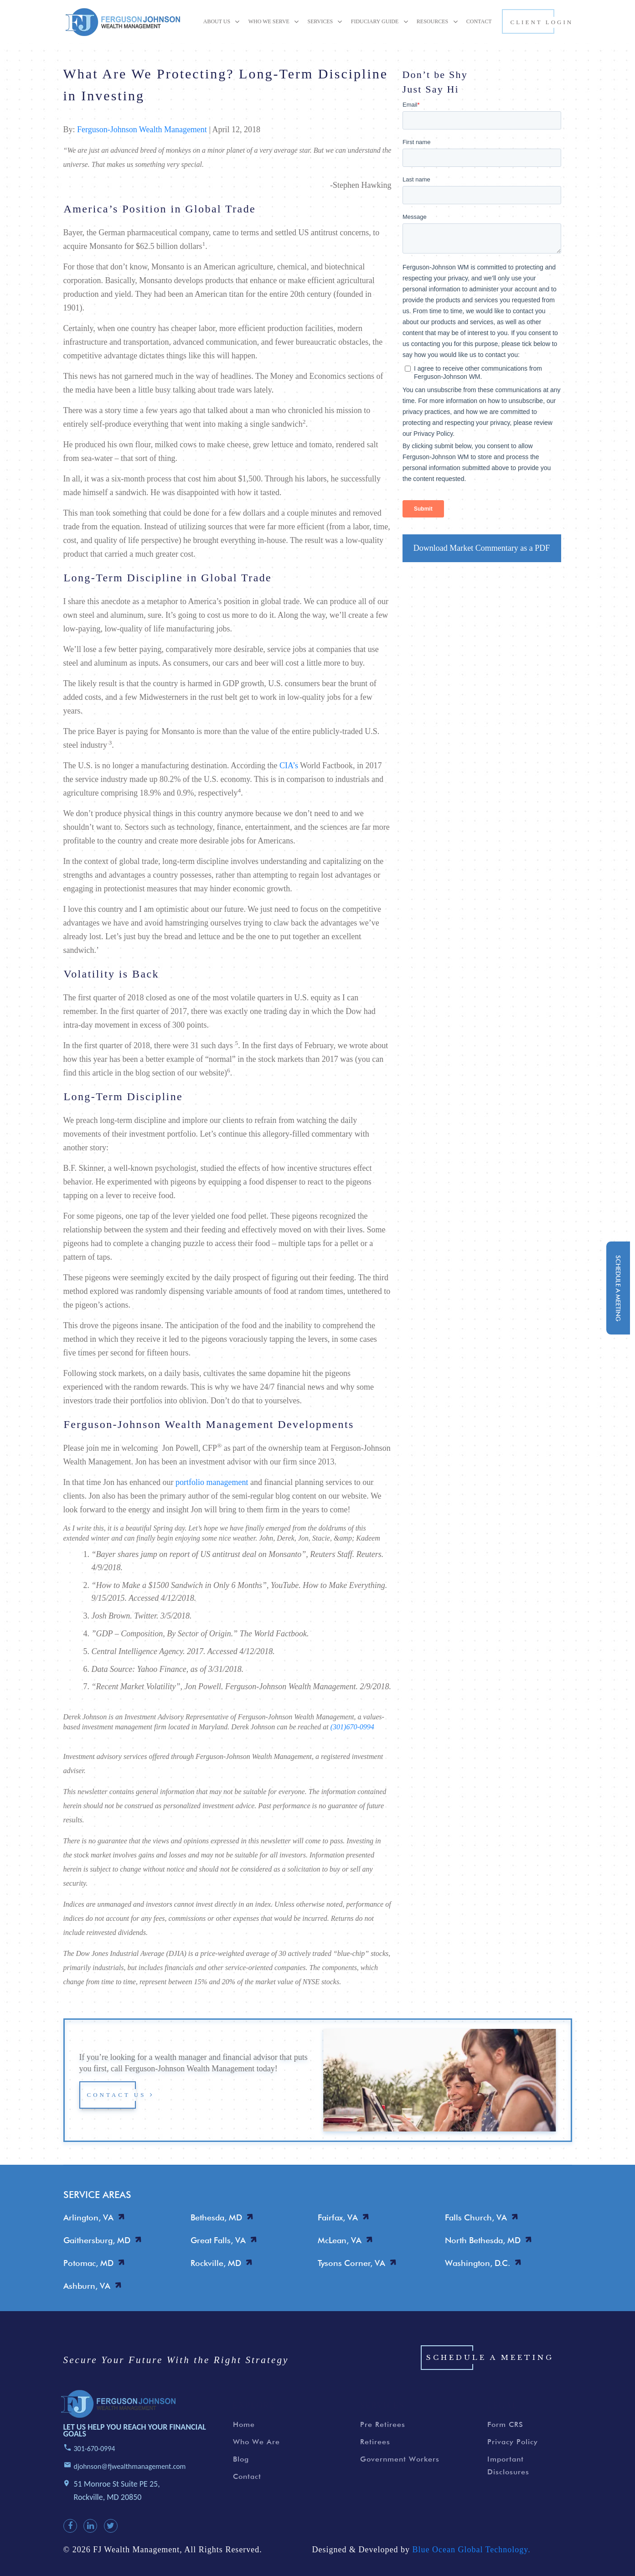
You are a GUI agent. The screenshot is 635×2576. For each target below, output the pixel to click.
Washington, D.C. (477, 2263)
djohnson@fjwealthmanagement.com (130, 2482)
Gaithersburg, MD (96, 2240)
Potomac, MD (88, 2263)
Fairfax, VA (338, 2217)
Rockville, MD (216, 2263)
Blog (241, 2475)
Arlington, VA (88, 2217)
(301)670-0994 (352, 1727)
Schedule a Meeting (490, 2373)
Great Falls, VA (218, 2240)
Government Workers (399, 2475)
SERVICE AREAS (97, 2194)
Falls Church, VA (476, 2217)
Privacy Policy (512, 2457)
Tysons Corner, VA (351, 2263)
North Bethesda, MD (483, 2240)
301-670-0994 (94, 2464)
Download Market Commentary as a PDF (481, 548)
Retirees (375, 2457)
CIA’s (288, 765)
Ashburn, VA (86, 2286)
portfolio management (212, 1482)
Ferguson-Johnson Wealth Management (142, 129)
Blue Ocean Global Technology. (471, 2565)
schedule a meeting (618, 1288)
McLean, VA (339, 2240)
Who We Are (256, 2457)
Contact (247, 2492)
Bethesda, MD (216, 2217)
